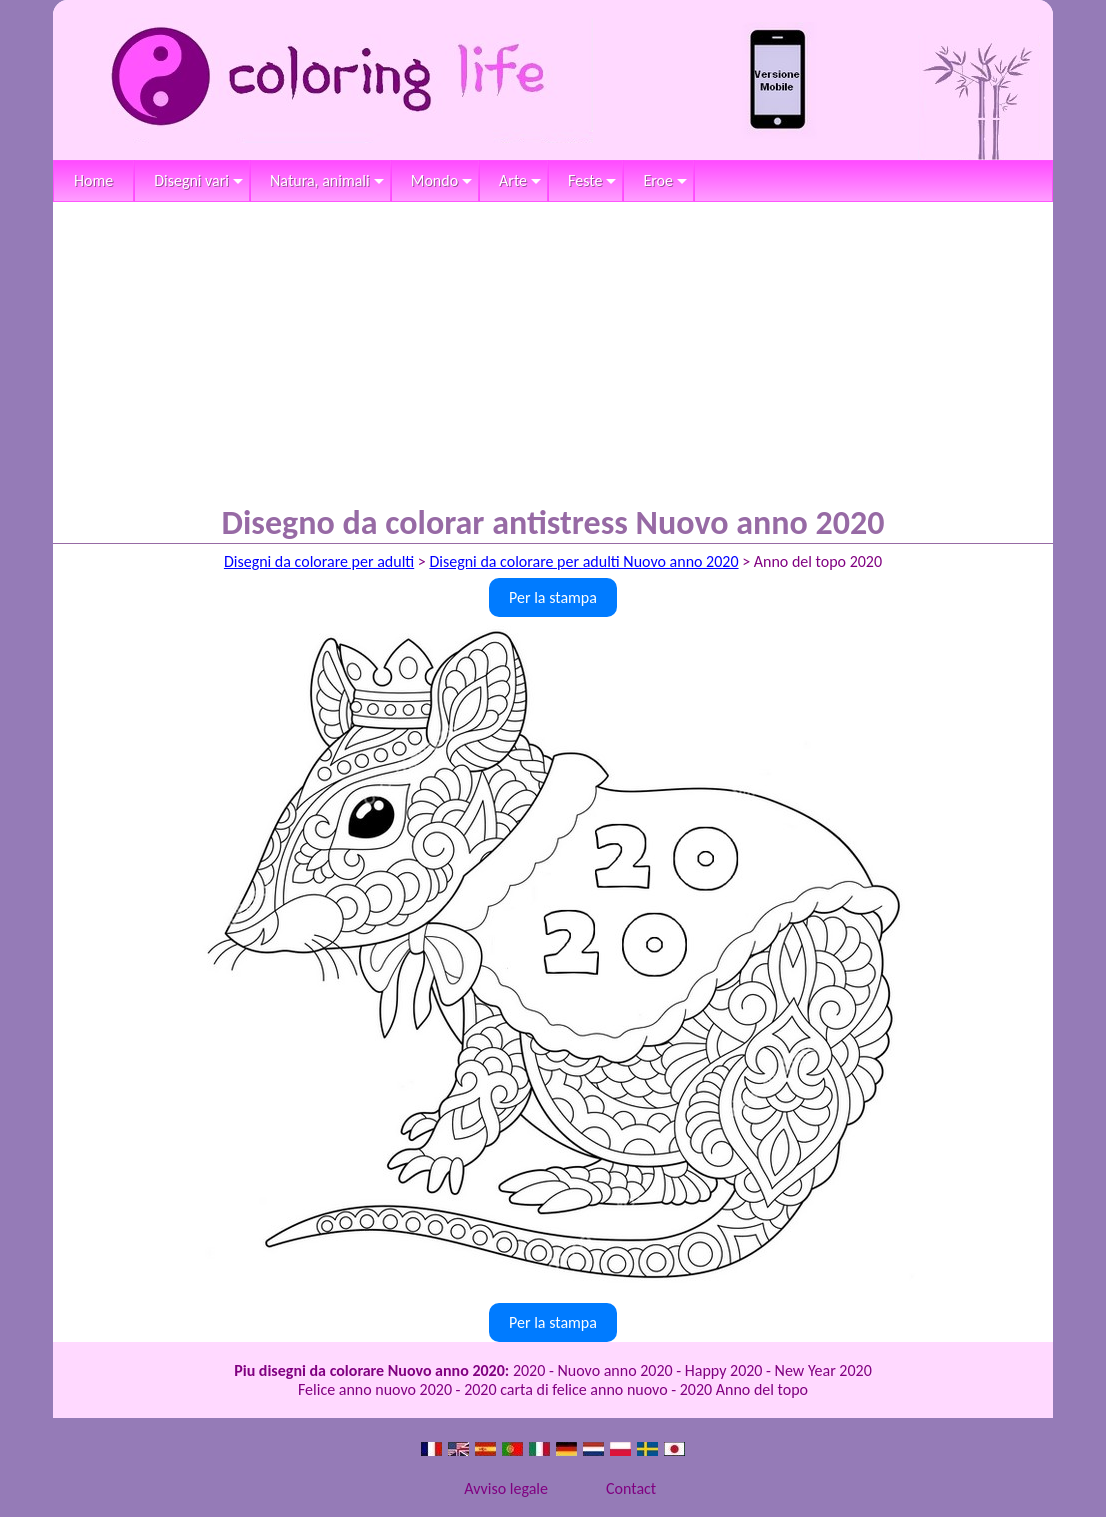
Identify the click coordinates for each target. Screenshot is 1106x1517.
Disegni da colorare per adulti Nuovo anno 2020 (583, 561)
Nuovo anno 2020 (614, 1370)
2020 (529, 1370)
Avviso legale (506, 1488)
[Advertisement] (553, 352)
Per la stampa (553, 597)
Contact (631, 1488)
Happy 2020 (724, 1370)
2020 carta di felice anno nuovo (565, 1389)
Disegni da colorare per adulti (319, 561)
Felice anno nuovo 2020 (375, 1389)
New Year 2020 (823, 1370)
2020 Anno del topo (744, 1389)
